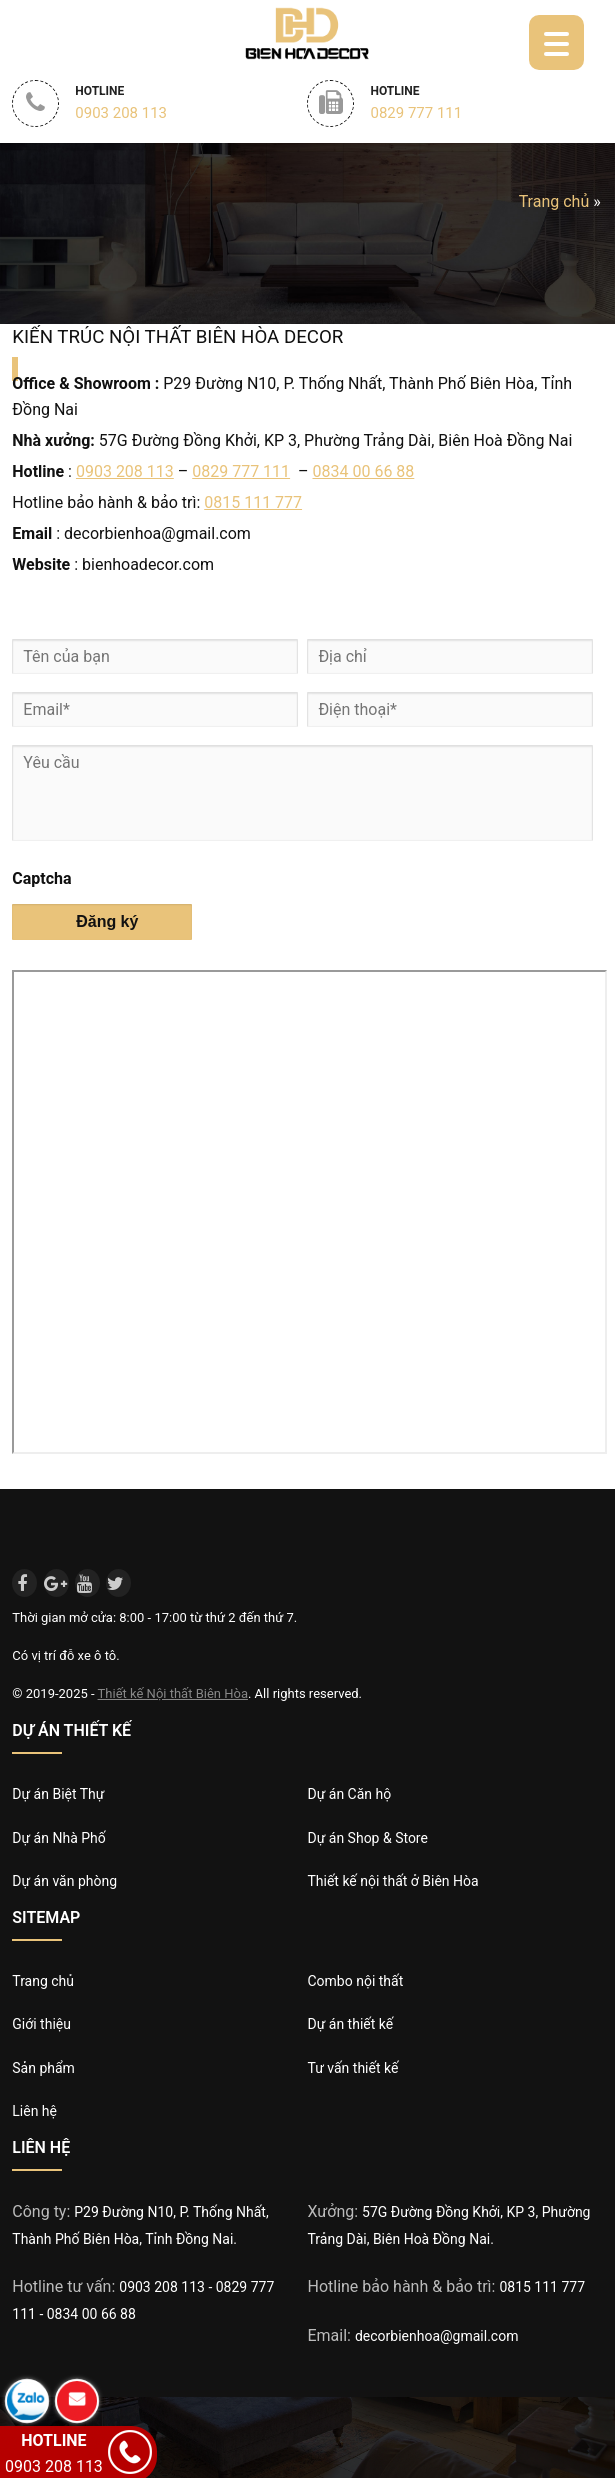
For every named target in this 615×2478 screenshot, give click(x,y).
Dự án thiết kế (350, 2024)
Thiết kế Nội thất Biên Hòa (173, 1693)
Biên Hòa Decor (305, 32)
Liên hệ (34, 2111)
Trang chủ (554, 201)
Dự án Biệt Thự (58, 1794)
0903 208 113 (125, 471)
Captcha (41, 878)
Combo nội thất (355, 1981)
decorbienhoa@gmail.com (437, 2336)
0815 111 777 (253, 502)
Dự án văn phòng (64, 1881)
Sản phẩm (43, 2068)
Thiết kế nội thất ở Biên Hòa (392, 1881)
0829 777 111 (241, 471)
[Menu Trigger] (556, 42)
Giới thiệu (41, 2024)
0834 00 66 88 (364, 471)
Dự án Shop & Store (367, 1838)
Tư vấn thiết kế (352, 2068)
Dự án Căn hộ (349, 1794)
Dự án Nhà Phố (58, 1838)
